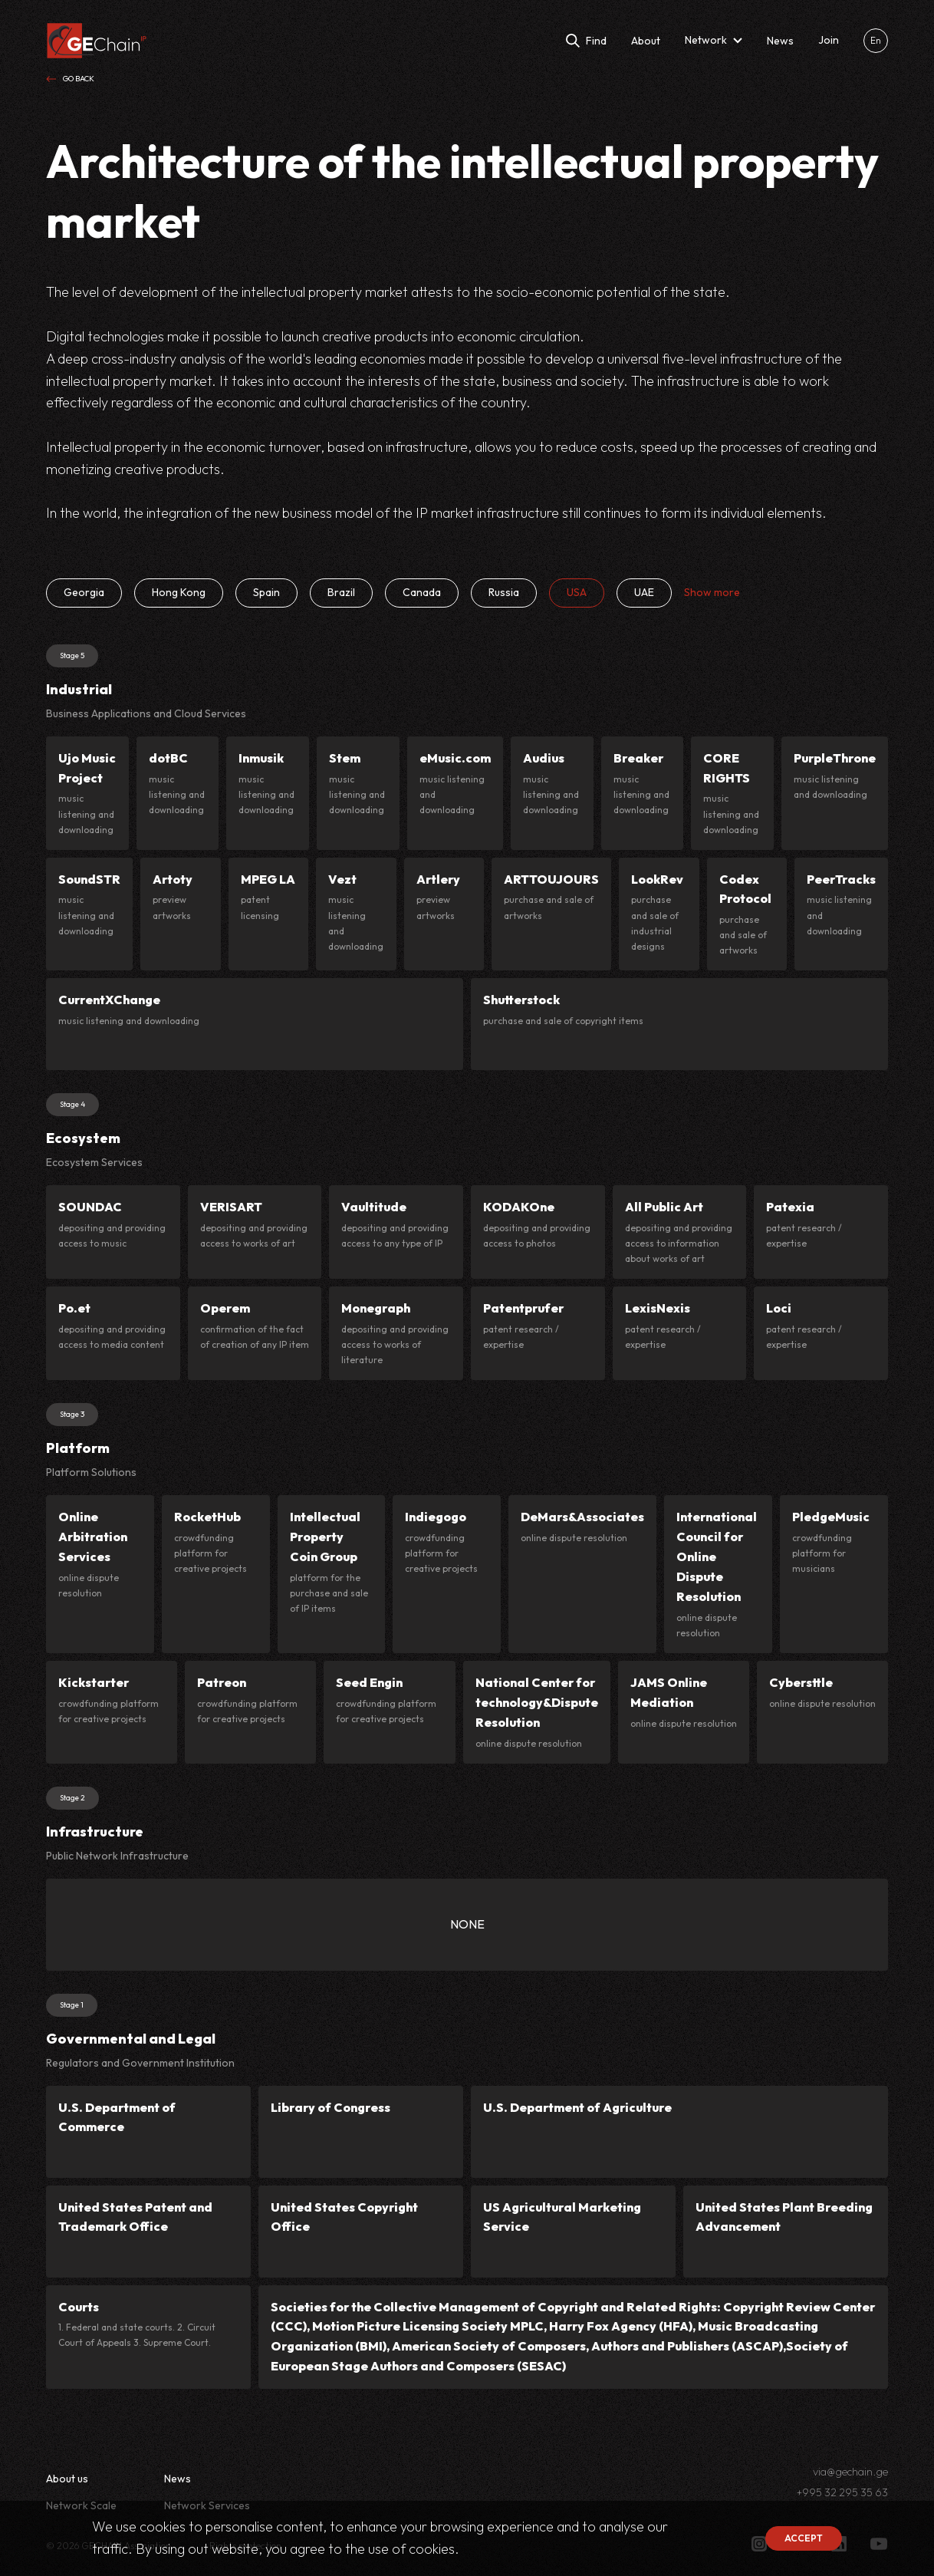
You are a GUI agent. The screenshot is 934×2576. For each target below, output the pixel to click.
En (875, 40)
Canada (422, 592)
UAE (644, 592)
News (177, 2478)
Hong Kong (179, 592)
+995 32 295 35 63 (842, 2492)
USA (577, 592)
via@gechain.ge (850, 2472)
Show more (712, 592)
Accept (803, 2538)
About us (67, 2478)
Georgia (84, 592)
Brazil (341, 592)
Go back (70, 79)
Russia (503, 592)
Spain (266, 592)
